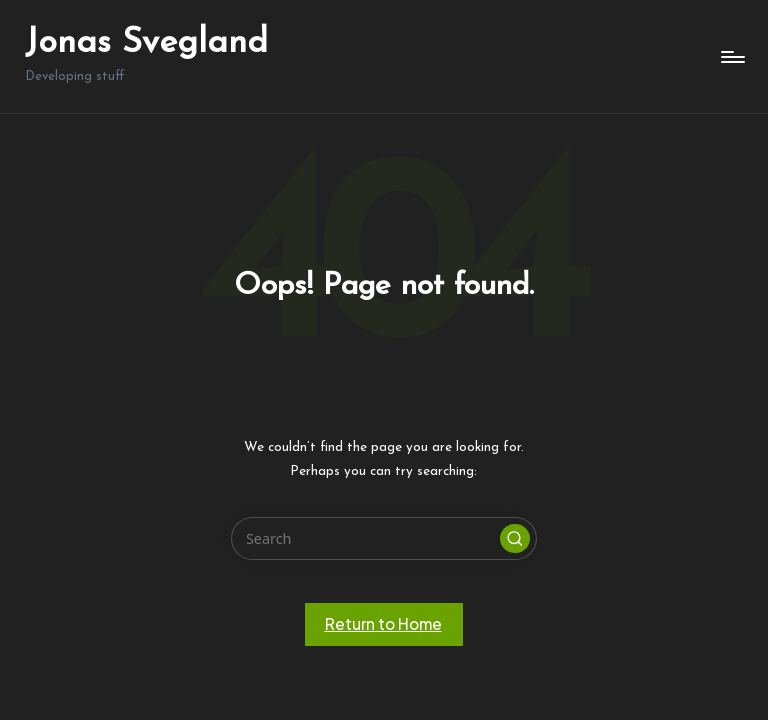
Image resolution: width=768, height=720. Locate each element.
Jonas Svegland (146, 43)
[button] (515, 539)
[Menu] (731, 57)
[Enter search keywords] (383, 538)
